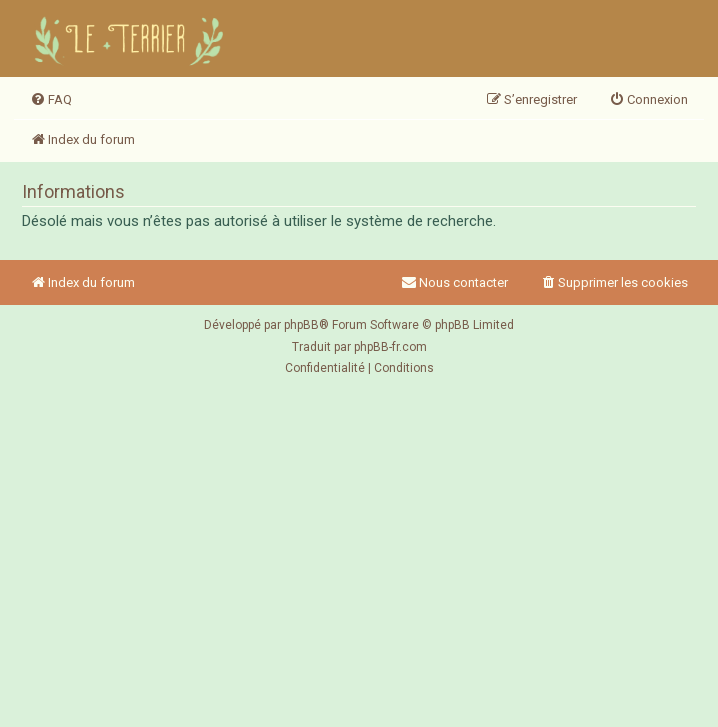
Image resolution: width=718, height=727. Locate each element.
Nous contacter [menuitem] (454, 282)
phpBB (301, 325)
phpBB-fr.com (390, 347)
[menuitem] (51, 100)
